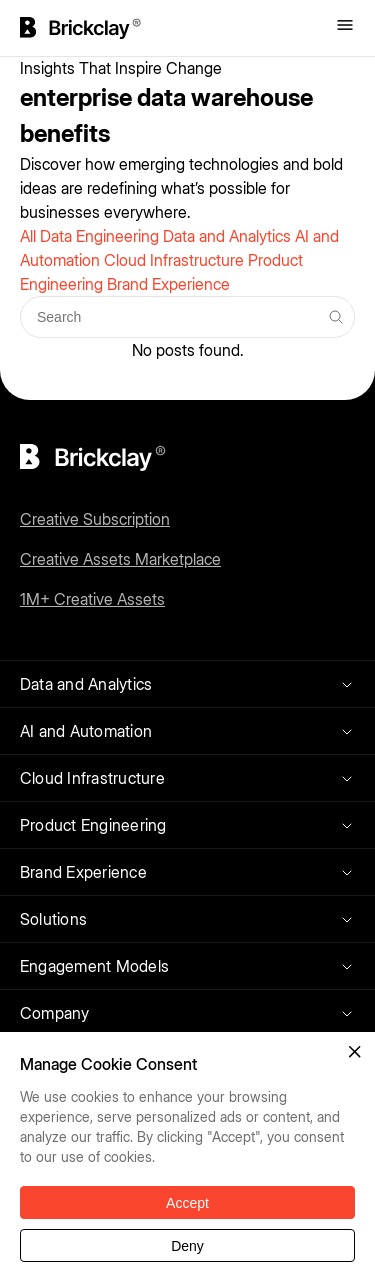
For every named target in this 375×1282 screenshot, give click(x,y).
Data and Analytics (229, 236)
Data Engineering (101, 236)
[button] (355, 1052)
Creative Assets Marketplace (120, 559)
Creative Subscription (95, 519)
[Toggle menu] (345, 26)
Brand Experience (168, 284)
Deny (187, 1246)
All (30, 236)
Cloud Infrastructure (176, 260)
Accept (187, 1203)
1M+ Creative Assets (92, 599)
